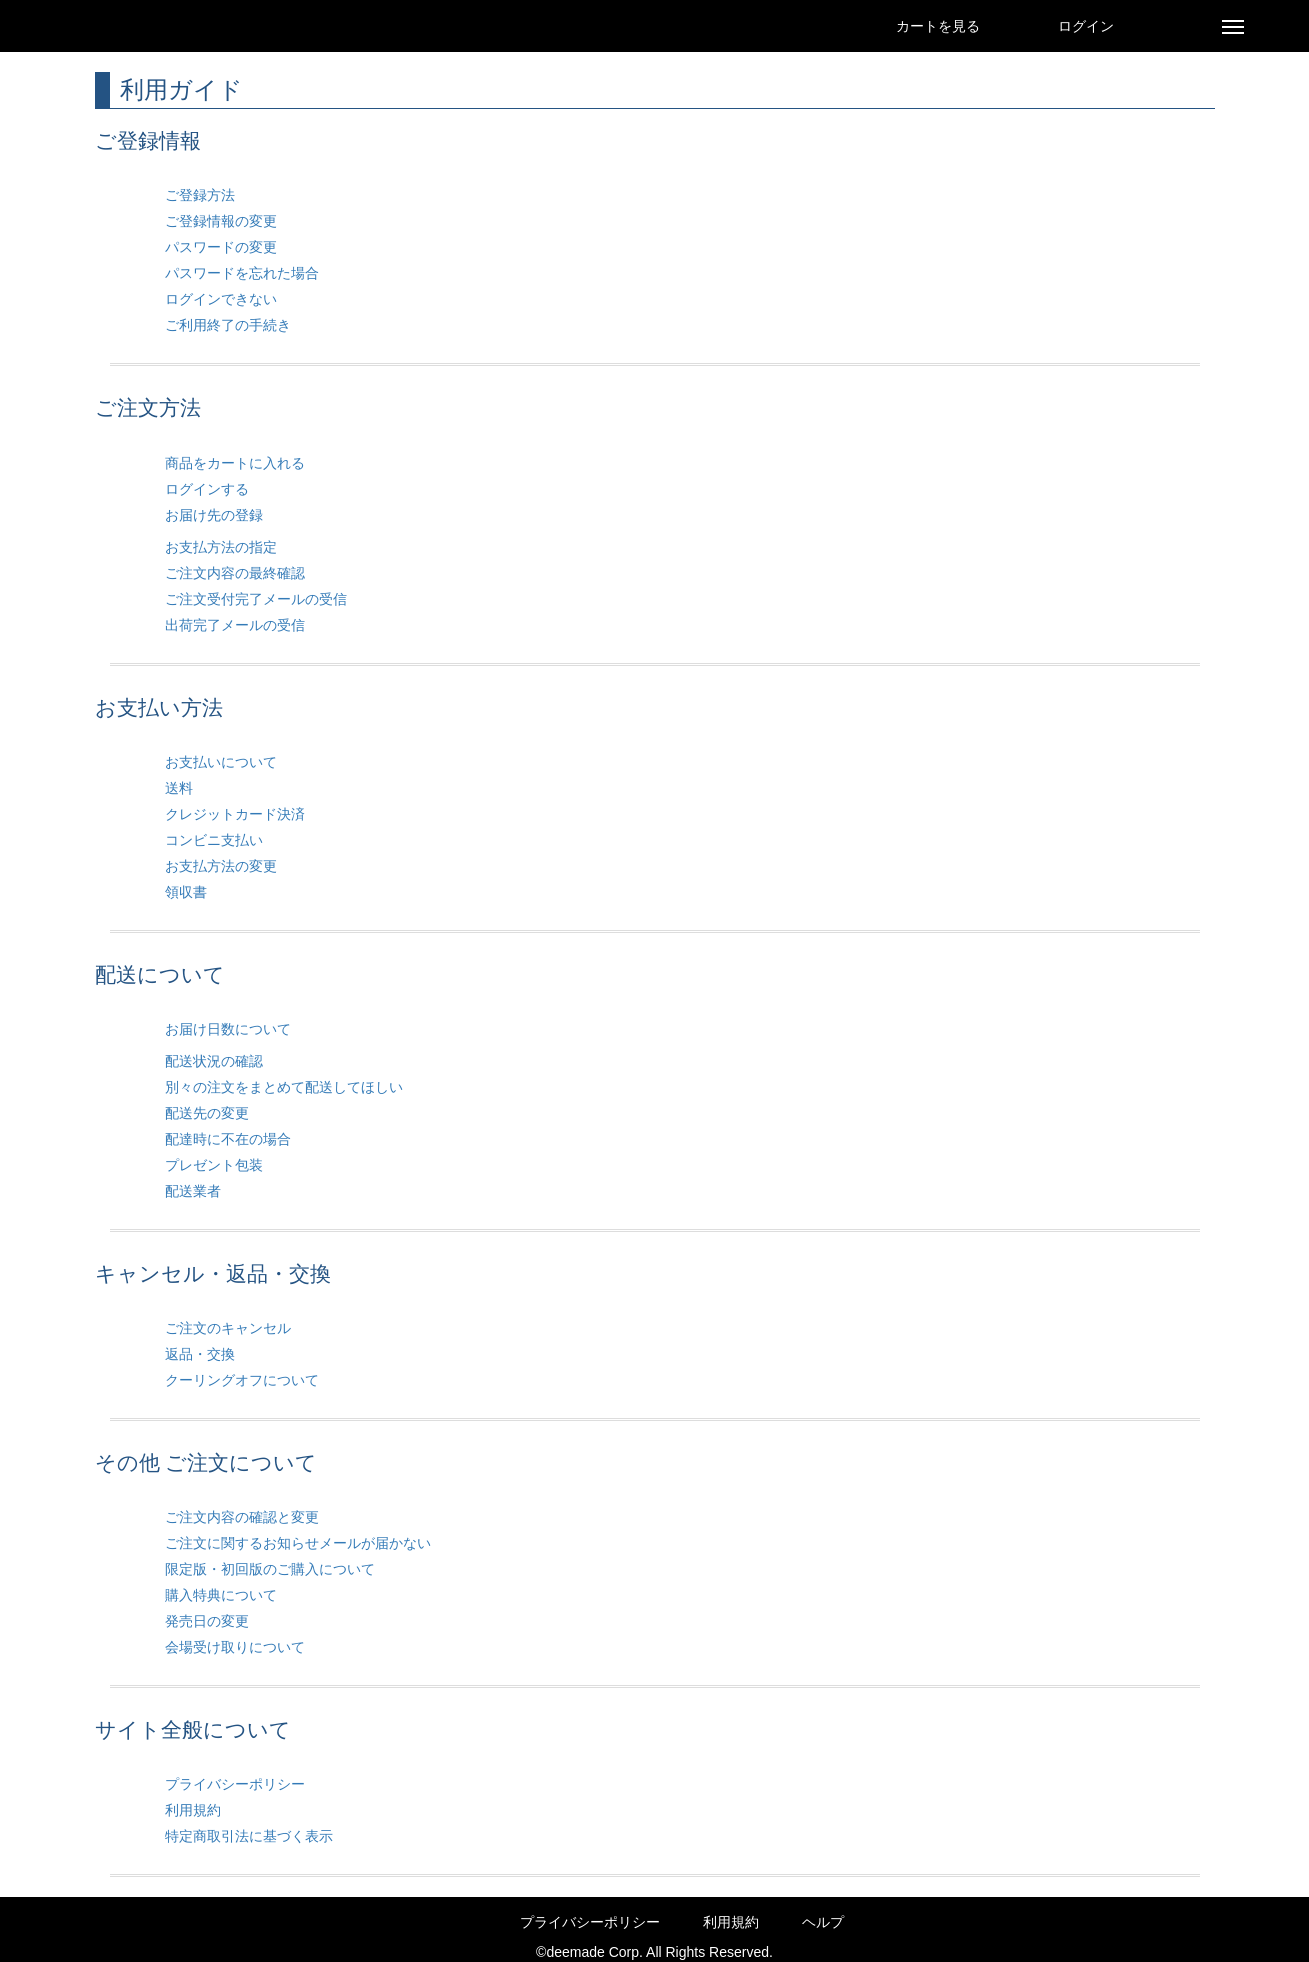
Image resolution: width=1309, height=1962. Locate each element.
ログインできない (221, 299)
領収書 (186, 892)
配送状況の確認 (214, 1061)
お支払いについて (221, 762)
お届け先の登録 (214, 515)
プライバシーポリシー (235, 1784)
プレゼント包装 (214, 1165)
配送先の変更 (207, 1113)
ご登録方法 (200, 195)
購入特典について (221, 1595)
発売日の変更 (207, 1621)
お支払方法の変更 (221, 866)
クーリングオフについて (242, 1380)
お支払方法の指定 (221, 547)
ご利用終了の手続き (228, 325)
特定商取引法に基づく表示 (249, 1836)
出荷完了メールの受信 (235, 625)
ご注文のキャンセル (228, 1328)
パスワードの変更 (221, 247)
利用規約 (193, 1810)
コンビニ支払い (214, 840)
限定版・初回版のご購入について (270, 1569)
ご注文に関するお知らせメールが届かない (298, 1543)
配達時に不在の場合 (228, 1139)
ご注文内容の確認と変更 (242, 1517)
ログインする (207, 489)
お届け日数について (228, 1029)
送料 (179, 788)
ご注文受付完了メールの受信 (256, 599)
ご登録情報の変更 (221, 221)
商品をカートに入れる (235, 463)
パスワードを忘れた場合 (242, 273)
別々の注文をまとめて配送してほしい (284, 1087)
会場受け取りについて (235, 1647)
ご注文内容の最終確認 (235, 573)
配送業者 (193, 1191)
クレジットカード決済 (235, 814)
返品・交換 (200, 1354)
